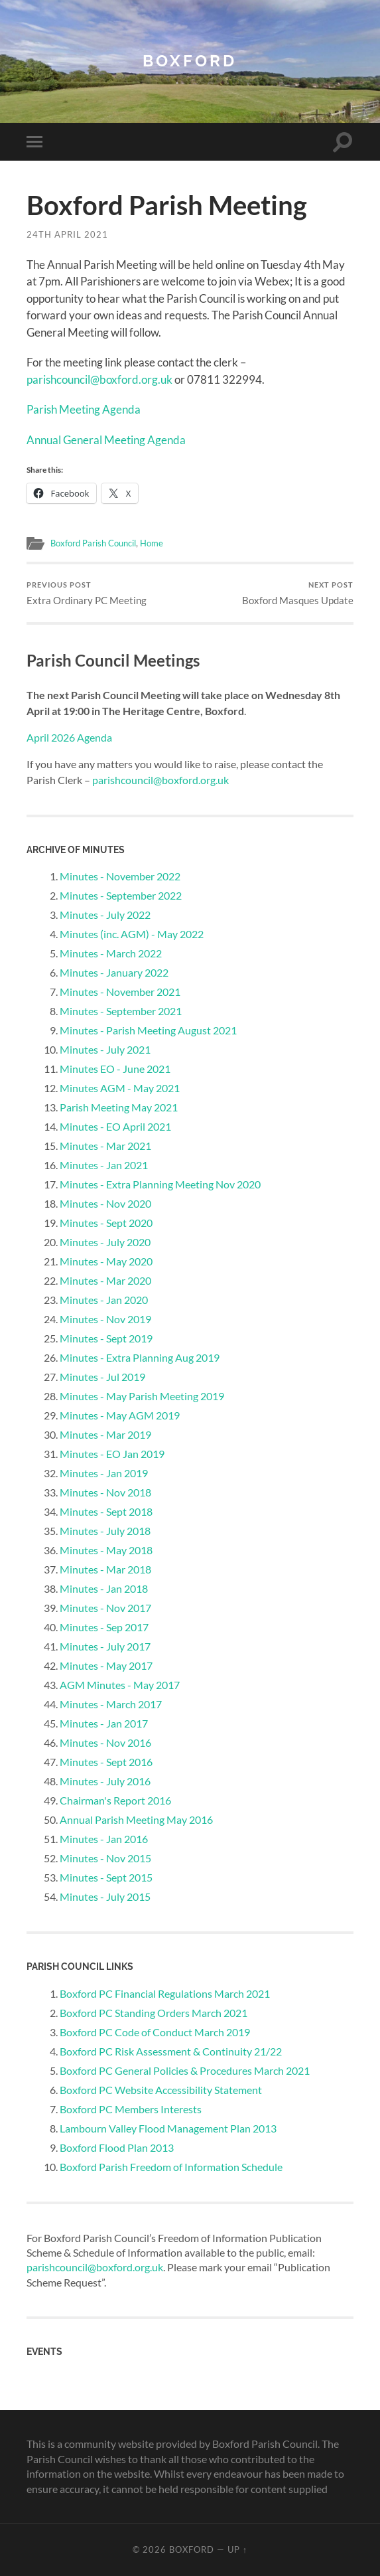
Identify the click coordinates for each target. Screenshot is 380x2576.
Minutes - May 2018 (106, 1550)
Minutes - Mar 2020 (105, 1280)
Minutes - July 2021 (105, 1049)
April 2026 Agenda (69, 737)
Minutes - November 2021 (120, 991)
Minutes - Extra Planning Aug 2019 (140, 1357)
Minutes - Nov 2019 (105, 1319)
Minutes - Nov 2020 (105, 1203)
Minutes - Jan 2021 (104, 1165)
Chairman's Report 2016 (115, 1800)
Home (163, 542)
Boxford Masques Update (297, 592)
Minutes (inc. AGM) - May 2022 (132, 933)
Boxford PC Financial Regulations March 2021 (165, 1992)
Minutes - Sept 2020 (106, 1222)
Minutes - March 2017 (111, 1704)
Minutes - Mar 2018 (105, 1569)
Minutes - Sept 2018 (106, 1511)
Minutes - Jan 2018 (104, 1588)
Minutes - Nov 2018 (105, 1492)
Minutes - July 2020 (105, 1242)
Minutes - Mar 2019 (105, 1434)
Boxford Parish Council (98, 542)
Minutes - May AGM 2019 (120, 1415)
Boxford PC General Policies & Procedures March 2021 (185, 2069)
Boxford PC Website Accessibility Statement (161, 2089)
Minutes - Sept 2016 (106, 1761)
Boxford (190, 60)
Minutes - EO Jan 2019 (112, 1453)
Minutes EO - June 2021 (115, 1068)
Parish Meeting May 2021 (119, 1107)
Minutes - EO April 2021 (115, 1126)
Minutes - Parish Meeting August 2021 (148, 1030)
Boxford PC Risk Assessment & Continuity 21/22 (171, 2050)
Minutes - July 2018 (105, 1530)
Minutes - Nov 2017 (105, 1607)
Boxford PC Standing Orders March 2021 (153, 2012)
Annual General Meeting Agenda (106, 439)
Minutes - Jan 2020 (104, 1299)
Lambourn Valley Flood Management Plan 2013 (168, 2127)
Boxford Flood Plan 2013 (117, 2146)
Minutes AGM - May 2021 (120, 1088)
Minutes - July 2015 (105, 1896)
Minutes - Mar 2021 (105, 1145)
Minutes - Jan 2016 (104, 1838)
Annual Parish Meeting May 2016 (136, 1819)
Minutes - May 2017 (106, 1665)
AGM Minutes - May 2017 (120, 1684)
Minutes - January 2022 (114, 972)
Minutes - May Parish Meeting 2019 (142, 1396)
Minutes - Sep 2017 (104, 1627)
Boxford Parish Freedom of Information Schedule (171, 2166)
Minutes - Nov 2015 (105, 1858)
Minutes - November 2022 (120, 876)
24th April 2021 (67, 233)
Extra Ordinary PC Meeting (87, 592)
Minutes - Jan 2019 (104, 1473)
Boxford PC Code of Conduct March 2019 (155, 2031)
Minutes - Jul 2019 (102, 1376)
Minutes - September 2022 (121, 895)
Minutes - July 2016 (105, 1781)
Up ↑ (237, 2549)
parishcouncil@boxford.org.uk (99, 379)
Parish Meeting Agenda (84, 409)
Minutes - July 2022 (105, 914)
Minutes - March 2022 (111, 953)
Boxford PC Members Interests (131, 2108)
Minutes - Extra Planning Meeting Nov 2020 (160, 1184)
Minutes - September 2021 (121, 1011)
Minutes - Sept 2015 (106, 1877)
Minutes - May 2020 (106, 1261)
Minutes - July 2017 (105, 1646)
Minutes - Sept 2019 (106, 1338)
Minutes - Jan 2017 (104, 1723)
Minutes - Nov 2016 (105, 1742)
